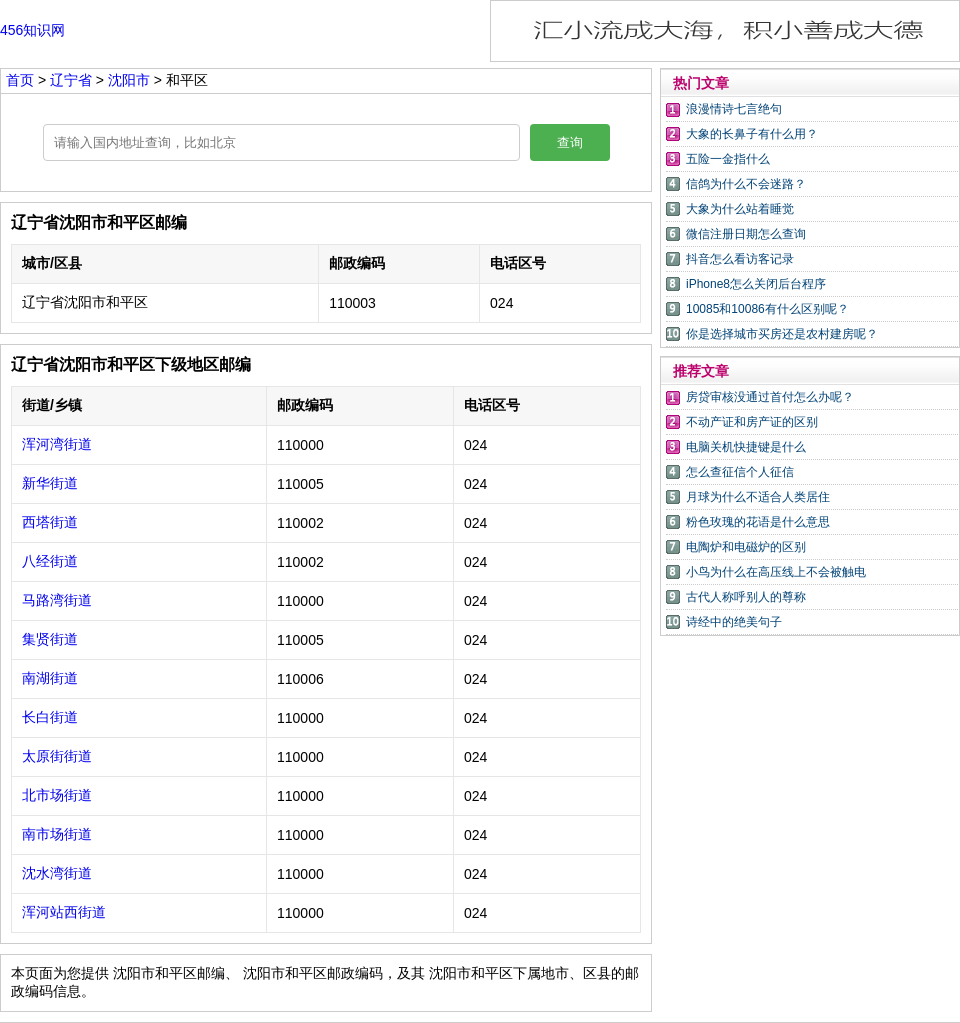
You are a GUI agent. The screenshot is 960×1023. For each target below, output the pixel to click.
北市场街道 (57, 795)
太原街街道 (57, 756)
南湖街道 (50, 678)
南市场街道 (57, 834)
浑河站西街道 (64, 912)
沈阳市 (131, 80)
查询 (570, 142)
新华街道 (50, 483)
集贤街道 (50, 639)
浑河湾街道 (57, 444)
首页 (20, 80)
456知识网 (32, 30)
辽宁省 (73, 80)
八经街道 (50, 561)
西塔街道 (50, 522)
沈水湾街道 (57, 873)
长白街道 (50, 717)
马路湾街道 (57, 600)
